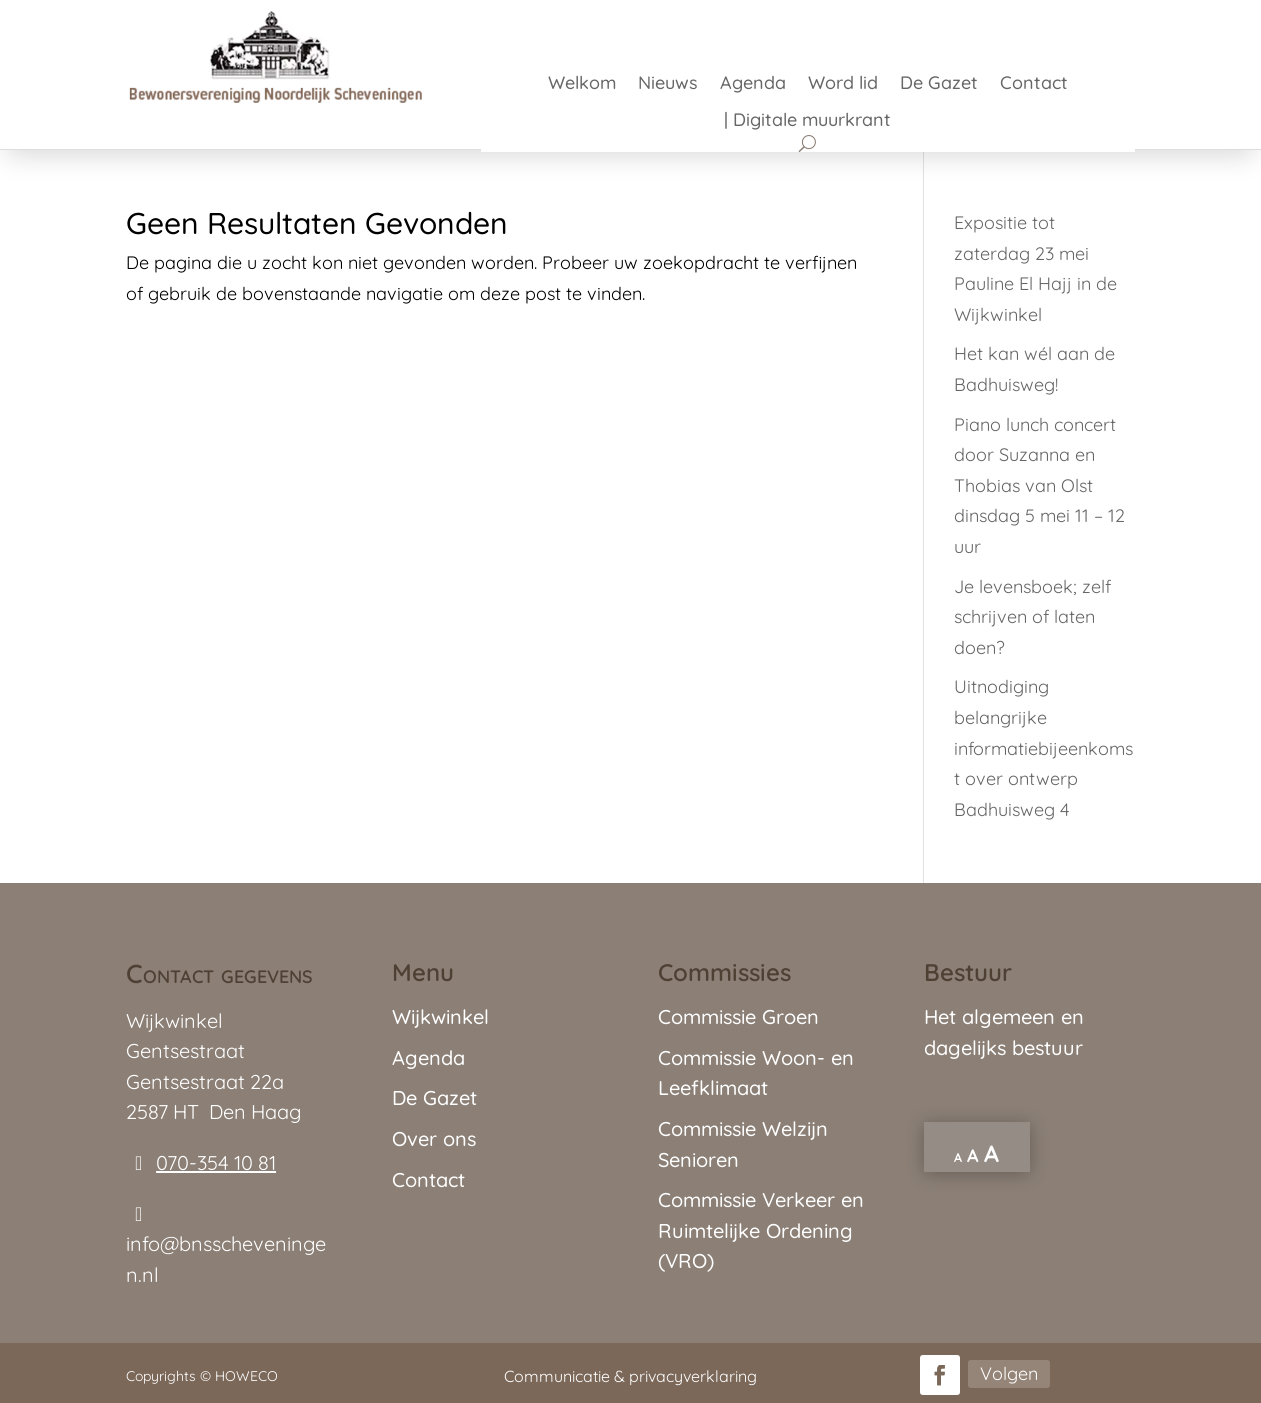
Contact (1034, 85)
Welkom (582, 85)
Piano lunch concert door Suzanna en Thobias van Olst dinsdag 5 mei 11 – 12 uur (1039, 485)
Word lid (843, 85)
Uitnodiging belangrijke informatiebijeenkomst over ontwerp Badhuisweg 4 (1043, 747)
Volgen (1009, 1373)
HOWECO (246, 1376)
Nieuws (668, 85)
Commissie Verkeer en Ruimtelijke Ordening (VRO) (761, 1230)
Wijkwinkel (440, 1016)
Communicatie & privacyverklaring (630, 1376)
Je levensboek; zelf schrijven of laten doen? (1032, 617)
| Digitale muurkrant (807, 122)
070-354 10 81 (216, 1162)
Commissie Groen (738, 1016)
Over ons (434, 1138)
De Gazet (939, 85)
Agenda (753, 85)
